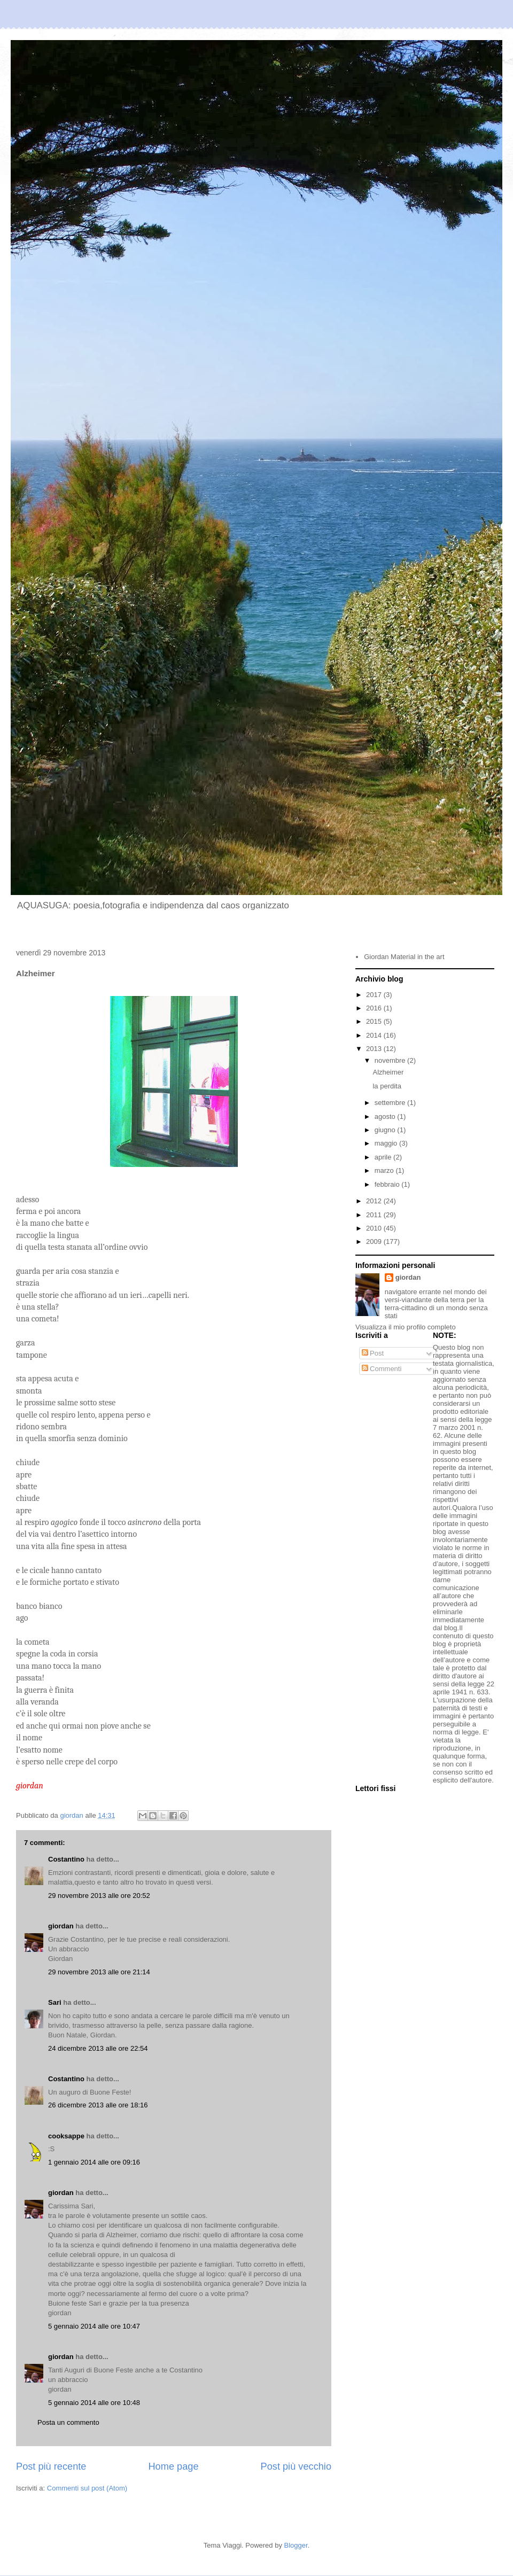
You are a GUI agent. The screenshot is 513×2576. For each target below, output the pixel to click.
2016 (375, 1008)
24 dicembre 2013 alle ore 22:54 (97, 2048)
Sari (54, 2002)
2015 (375, 1021)
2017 (375, 995)
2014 (375, 1035)
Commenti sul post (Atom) (87, 2488)
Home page (173, 2466)
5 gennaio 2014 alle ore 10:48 (94, 2403)
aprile (384, 1157)
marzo (385, 1170)
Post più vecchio (296, 2466)
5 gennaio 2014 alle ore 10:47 (94, 2326)
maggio (387, 1143)
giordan (61, 1926)
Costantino (66, 1859)
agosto (386, 1116)
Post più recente (51, 2466)
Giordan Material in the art (404, 957)
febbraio (388, 1184)
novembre (391, 1060)
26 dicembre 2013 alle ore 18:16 (97, 2105)
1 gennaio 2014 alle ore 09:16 (94, 2162)
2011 (375, 1215)
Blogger (296, 2545)
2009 (375, 1242)
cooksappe (66, 2136)
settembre (391, 1103)
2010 (375, 1228)
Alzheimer (387, 1072)
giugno (386, 1130)
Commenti (382, 1369)
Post (373, 1353)
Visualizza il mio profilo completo (405, 1327)
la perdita (386, 1086)
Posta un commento (68, 2422)
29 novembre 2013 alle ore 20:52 (99, 1896)
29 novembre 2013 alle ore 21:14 (99, 1972)
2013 (375, 1049)
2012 (375, 1201)
